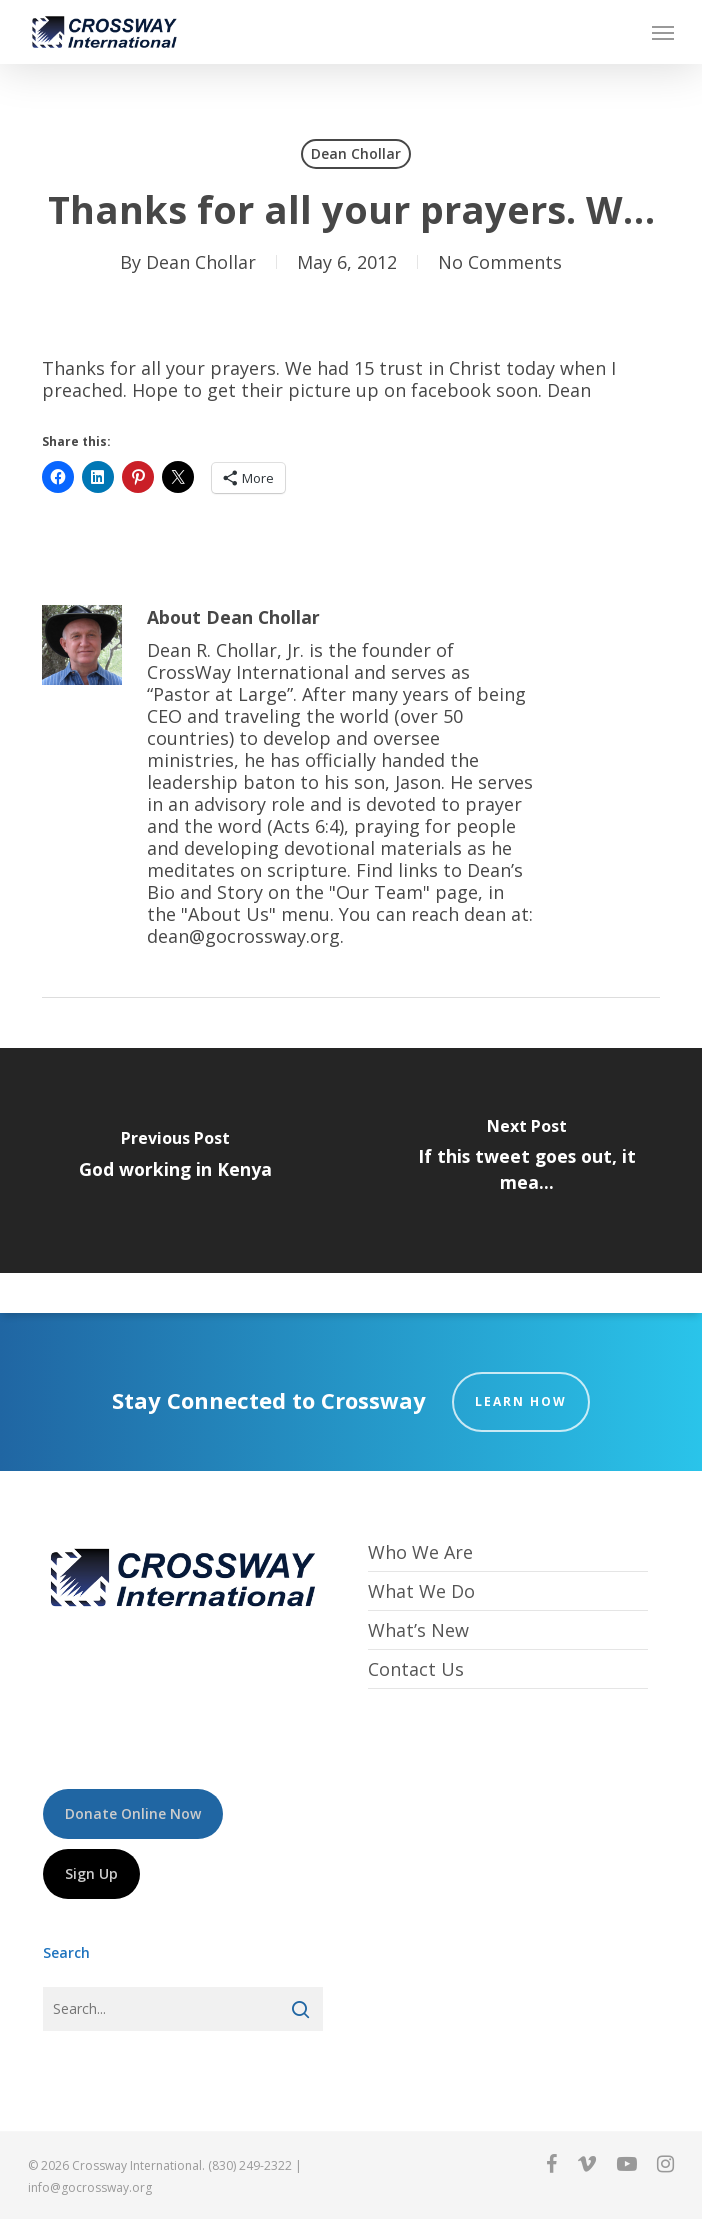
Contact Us (416, 1669)
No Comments (500, 262)
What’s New (418, 1630)
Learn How (521, 1401)
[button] (663, 32)
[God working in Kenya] (175, 1160)
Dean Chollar (356, 153)
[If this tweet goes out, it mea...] (526, 1160)
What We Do (421, 1591)
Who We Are (420, 1552)
